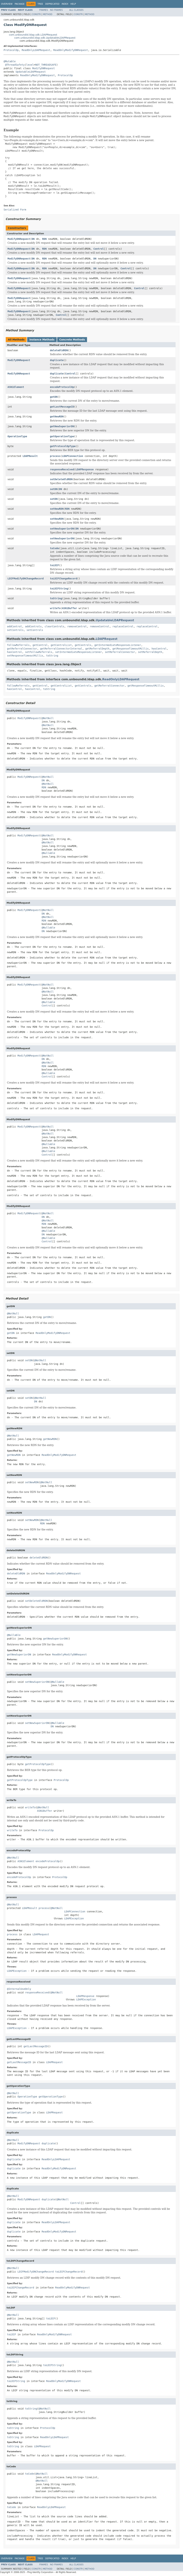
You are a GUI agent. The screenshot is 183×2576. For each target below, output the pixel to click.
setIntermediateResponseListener (78, 652)
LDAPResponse (85, 469)
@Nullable (48, 853)
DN (33, 238)
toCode (54, 548)
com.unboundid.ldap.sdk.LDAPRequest (33, 34)
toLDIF (54, 565)
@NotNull (48, 718)
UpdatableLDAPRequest (31, 71)
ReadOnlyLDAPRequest (36, 50)
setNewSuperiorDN (62, 528)
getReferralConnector (22, 648)
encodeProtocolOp (62, 387)
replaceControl (122, 626)
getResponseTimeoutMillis (130, 648)
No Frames (56, 10)
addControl (14, 626)
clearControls (54, 626)
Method (47, 14)
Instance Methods (41, 339)
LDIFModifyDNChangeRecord (26, 578)
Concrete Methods (72, 339)
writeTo (55, 608)
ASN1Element (16, 387)
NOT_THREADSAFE (45, 64)
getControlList (61, 645)
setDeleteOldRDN (61, 479)
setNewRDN (57, 508)
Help (73, 4)
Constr (36, 14)
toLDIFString (59, 588)
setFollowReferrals (38, 652)
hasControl (159, 648)
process (55, 456)
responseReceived (62, 469)
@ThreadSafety (15, 64)
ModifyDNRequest (43, 68)
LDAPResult (30, 456)
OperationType (17, 436)
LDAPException (74, 1918)
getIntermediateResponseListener (117, 645)
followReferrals (18, 645)
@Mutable (10, 61)
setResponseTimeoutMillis (25, 655)
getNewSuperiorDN (62, 426)
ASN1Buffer (69, 608)
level (30, 64)
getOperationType (62, 436)
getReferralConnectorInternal (61, 648)
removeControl (77, 626)
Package (19, 4)
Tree (40, 4)
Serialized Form (15, 209)
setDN (54, 489)
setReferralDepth (150, 652)
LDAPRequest (107, 639)
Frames (43, 10)
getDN (54, 396)
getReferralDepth (97, 648)
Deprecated (52, 4)
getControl (40, 645)
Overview (7, 4)
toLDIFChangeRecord (63, 578)
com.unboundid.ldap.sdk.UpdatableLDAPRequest (44, 37)
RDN (44, 238)
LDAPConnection (72, 456)
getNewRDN (57, 416)
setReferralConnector (120, 652)
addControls (33, 626)
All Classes (76, 10)
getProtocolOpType (63, 446)
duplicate (57, 360)
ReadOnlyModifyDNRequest (70, 50)
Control (98, 248)
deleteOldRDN (59, 350)
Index (65, 4)
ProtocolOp (11, 50)
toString (56, 598)
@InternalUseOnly (19, 1988)
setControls (15, 630)
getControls (83, 645)
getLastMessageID (62, 406)
